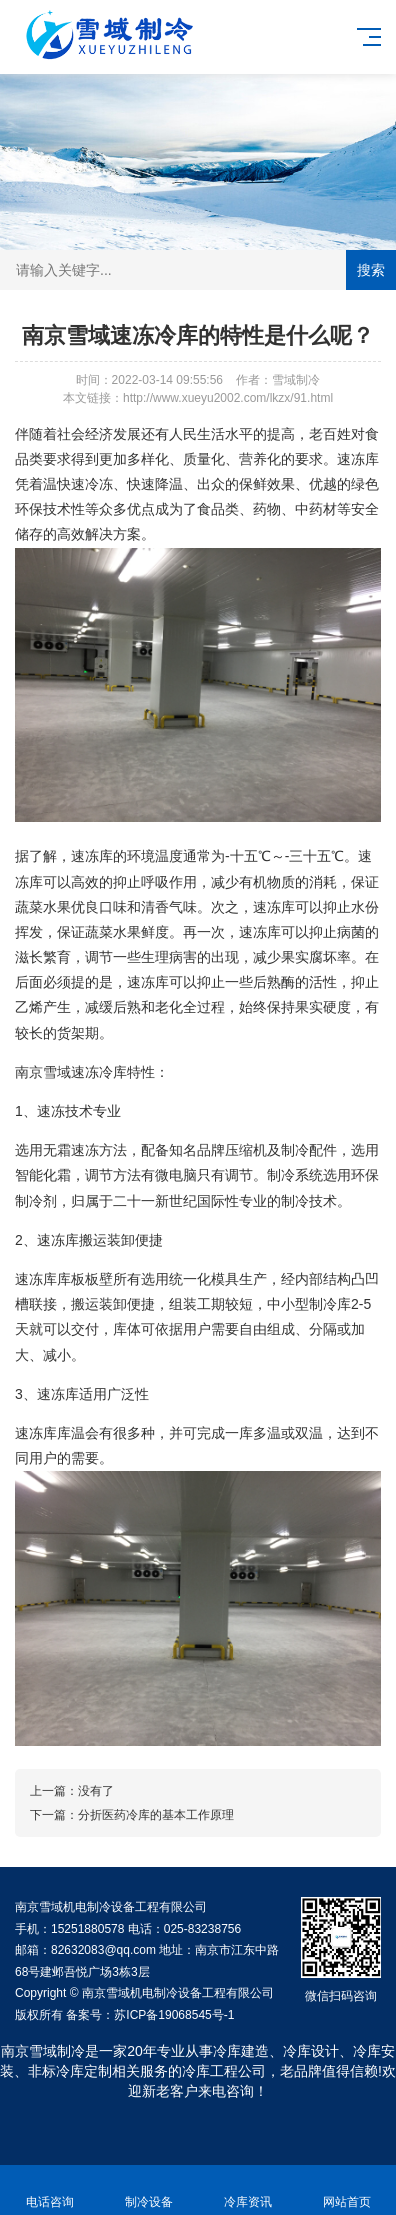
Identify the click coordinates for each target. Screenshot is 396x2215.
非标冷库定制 (70, 2071)
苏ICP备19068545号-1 (174, 2015)
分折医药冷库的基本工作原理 (156, 1815)
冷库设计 (311, 2051)
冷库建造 (241, 2051)
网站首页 (346, 2190)
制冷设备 (148, 2190)
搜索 (371, 270)
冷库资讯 (247, 2190)
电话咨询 (49, 2190)
